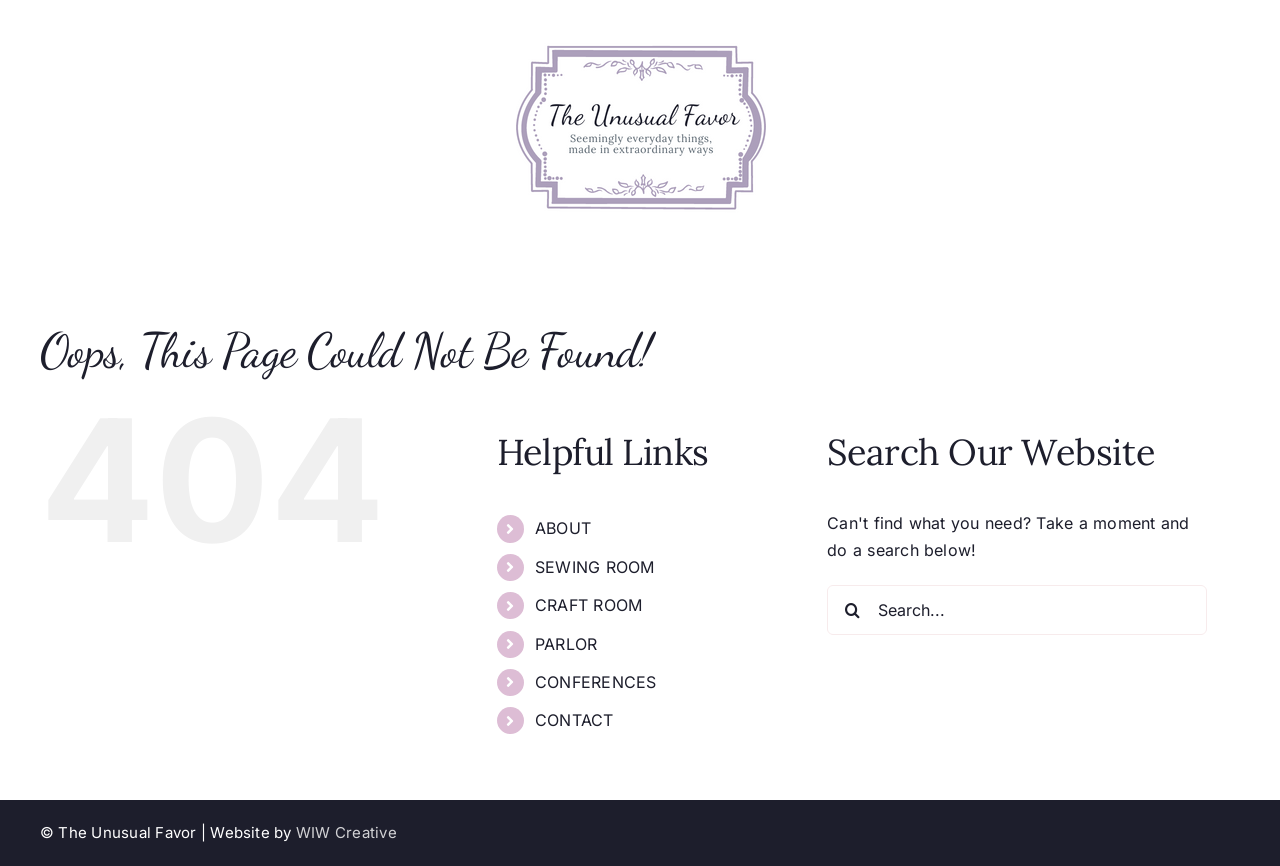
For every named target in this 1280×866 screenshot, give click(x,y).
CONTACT (574, 720)
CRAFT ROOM (588, 605)
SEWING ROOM (595, 567)
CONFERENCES (596, 682)
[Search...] (1017, 610)
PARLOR (566, 644)
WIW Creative (346, 832)
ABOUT (563, 528)
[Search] (852, 610)
